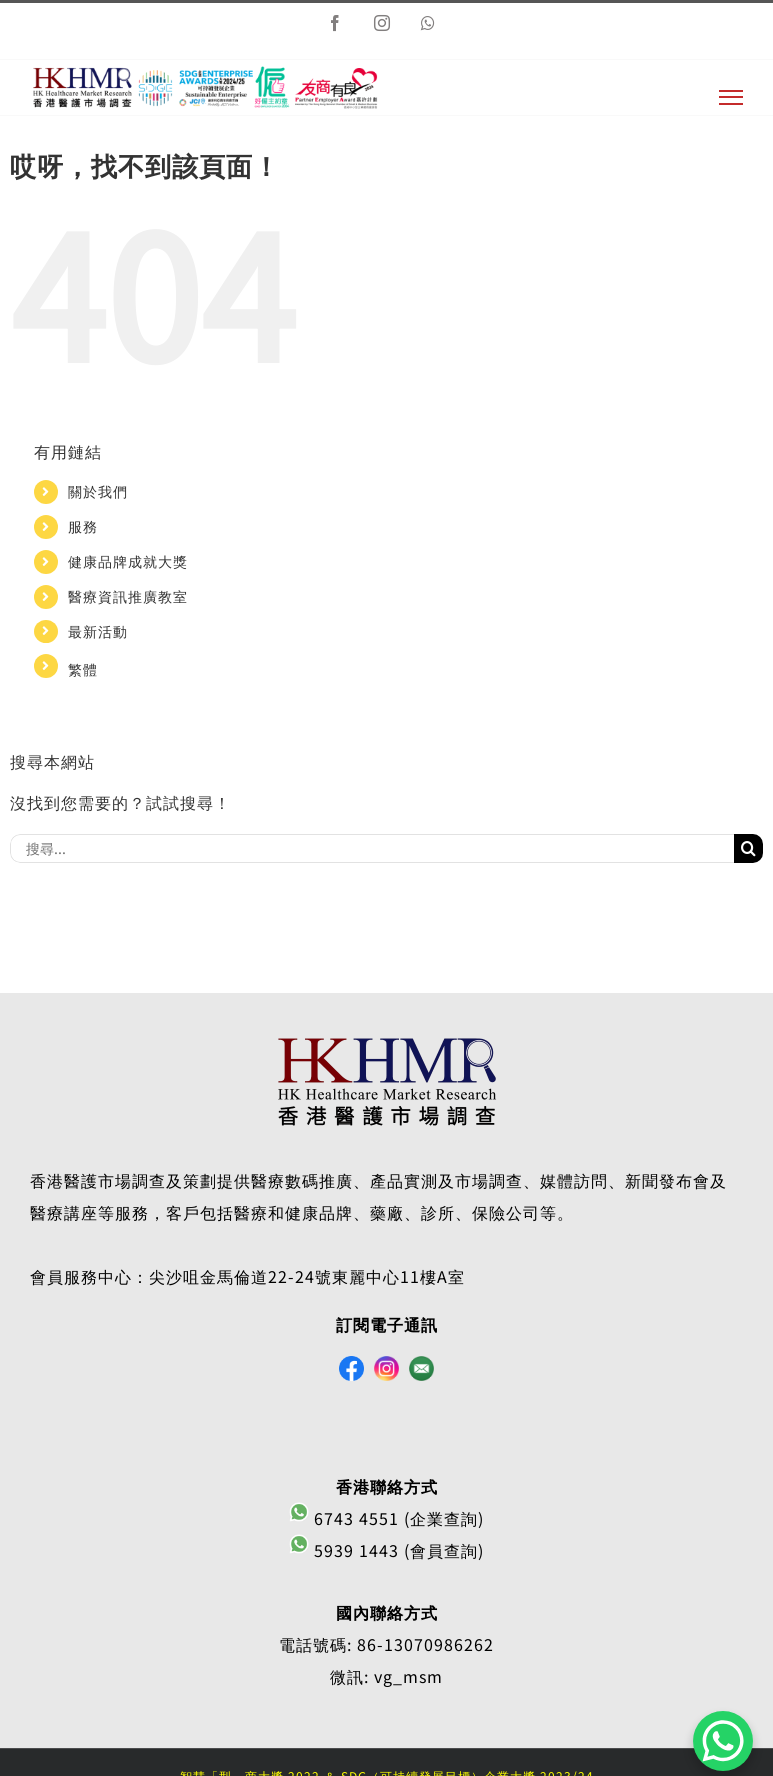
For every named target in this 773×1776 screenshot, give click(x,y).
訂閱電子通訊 (387, 1324)
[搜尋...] (372, 848)
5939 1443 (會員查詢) (386, 1550)
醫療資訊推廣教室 (128, 596)
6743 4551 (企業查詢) (386, 1518)
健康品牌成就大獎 (128, 561)
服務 (83, 526)
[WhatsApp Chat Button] (723, 1741)
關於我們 (98, 491)
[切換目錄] (731, 97)
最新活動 (98, 631)
